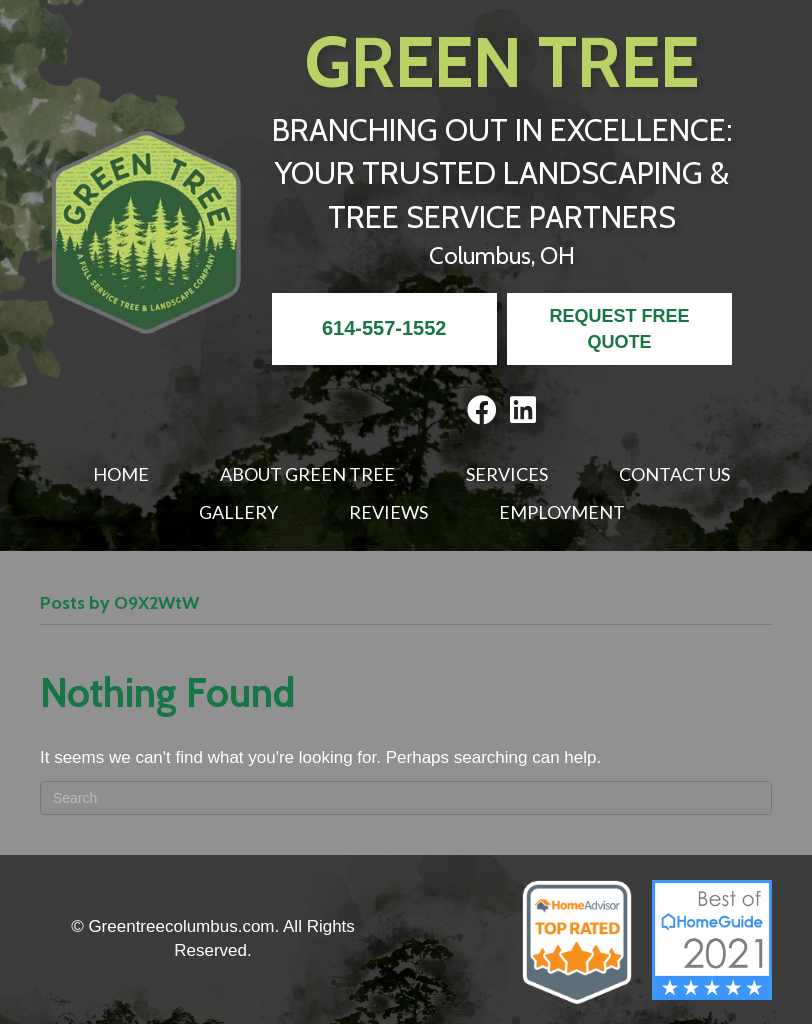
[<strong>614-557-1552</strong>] (384, 329)
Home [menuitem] (121, 474)
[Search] (406, 798)
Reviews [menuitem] (388, 512)
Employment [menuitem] (562, 512)
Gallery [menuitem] (238, 512)
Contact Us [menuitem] (674, 474)
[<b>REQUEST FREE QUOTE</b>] (619, 329)
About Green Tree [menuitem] (307, 474)
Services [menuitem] (507, 474)
